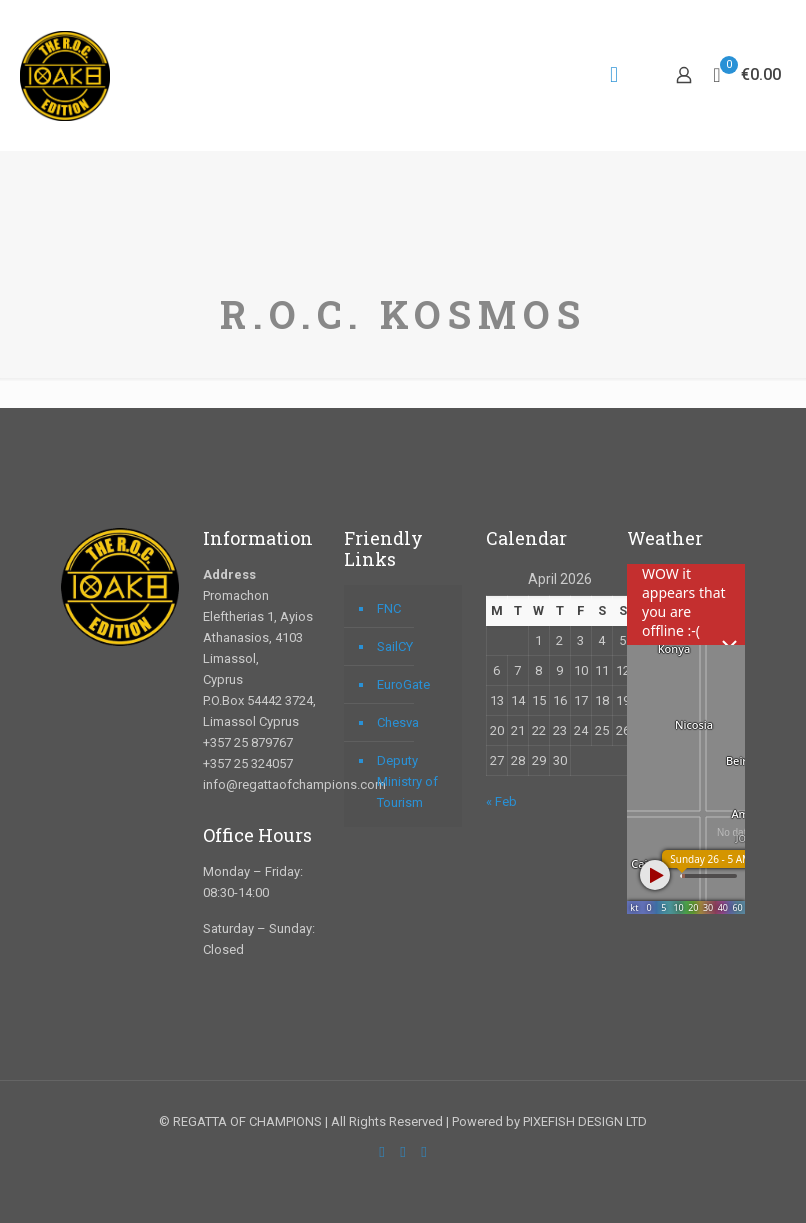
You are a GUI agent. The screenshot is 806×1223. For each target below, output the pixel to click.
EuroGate (403, 684)
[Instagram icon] (424, 1152)
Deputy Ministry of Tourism (407, 781)
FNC (389, 608)
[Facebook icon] (382, 1152)
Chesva (398, 722)
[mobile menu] (614, 75)
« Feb (501, 801)
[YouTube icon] (403, 1152)
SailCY (395, 646)
